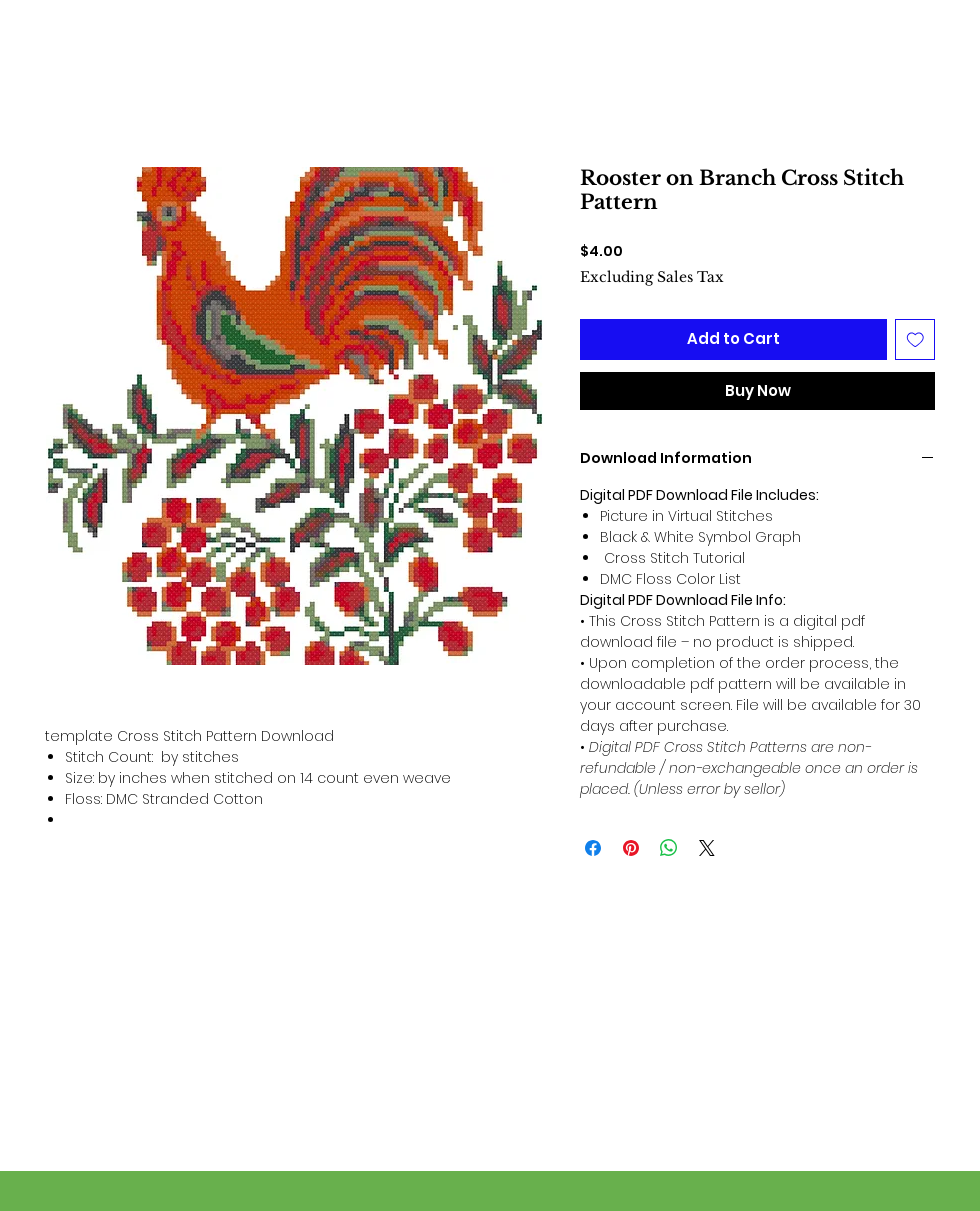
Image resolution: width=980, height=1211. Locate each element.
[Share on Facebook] (593, 848)
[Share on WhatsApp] (669, 848)
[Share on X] (707, 848)
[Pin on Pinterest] (631, 848)
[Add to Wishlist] (915, 339)
